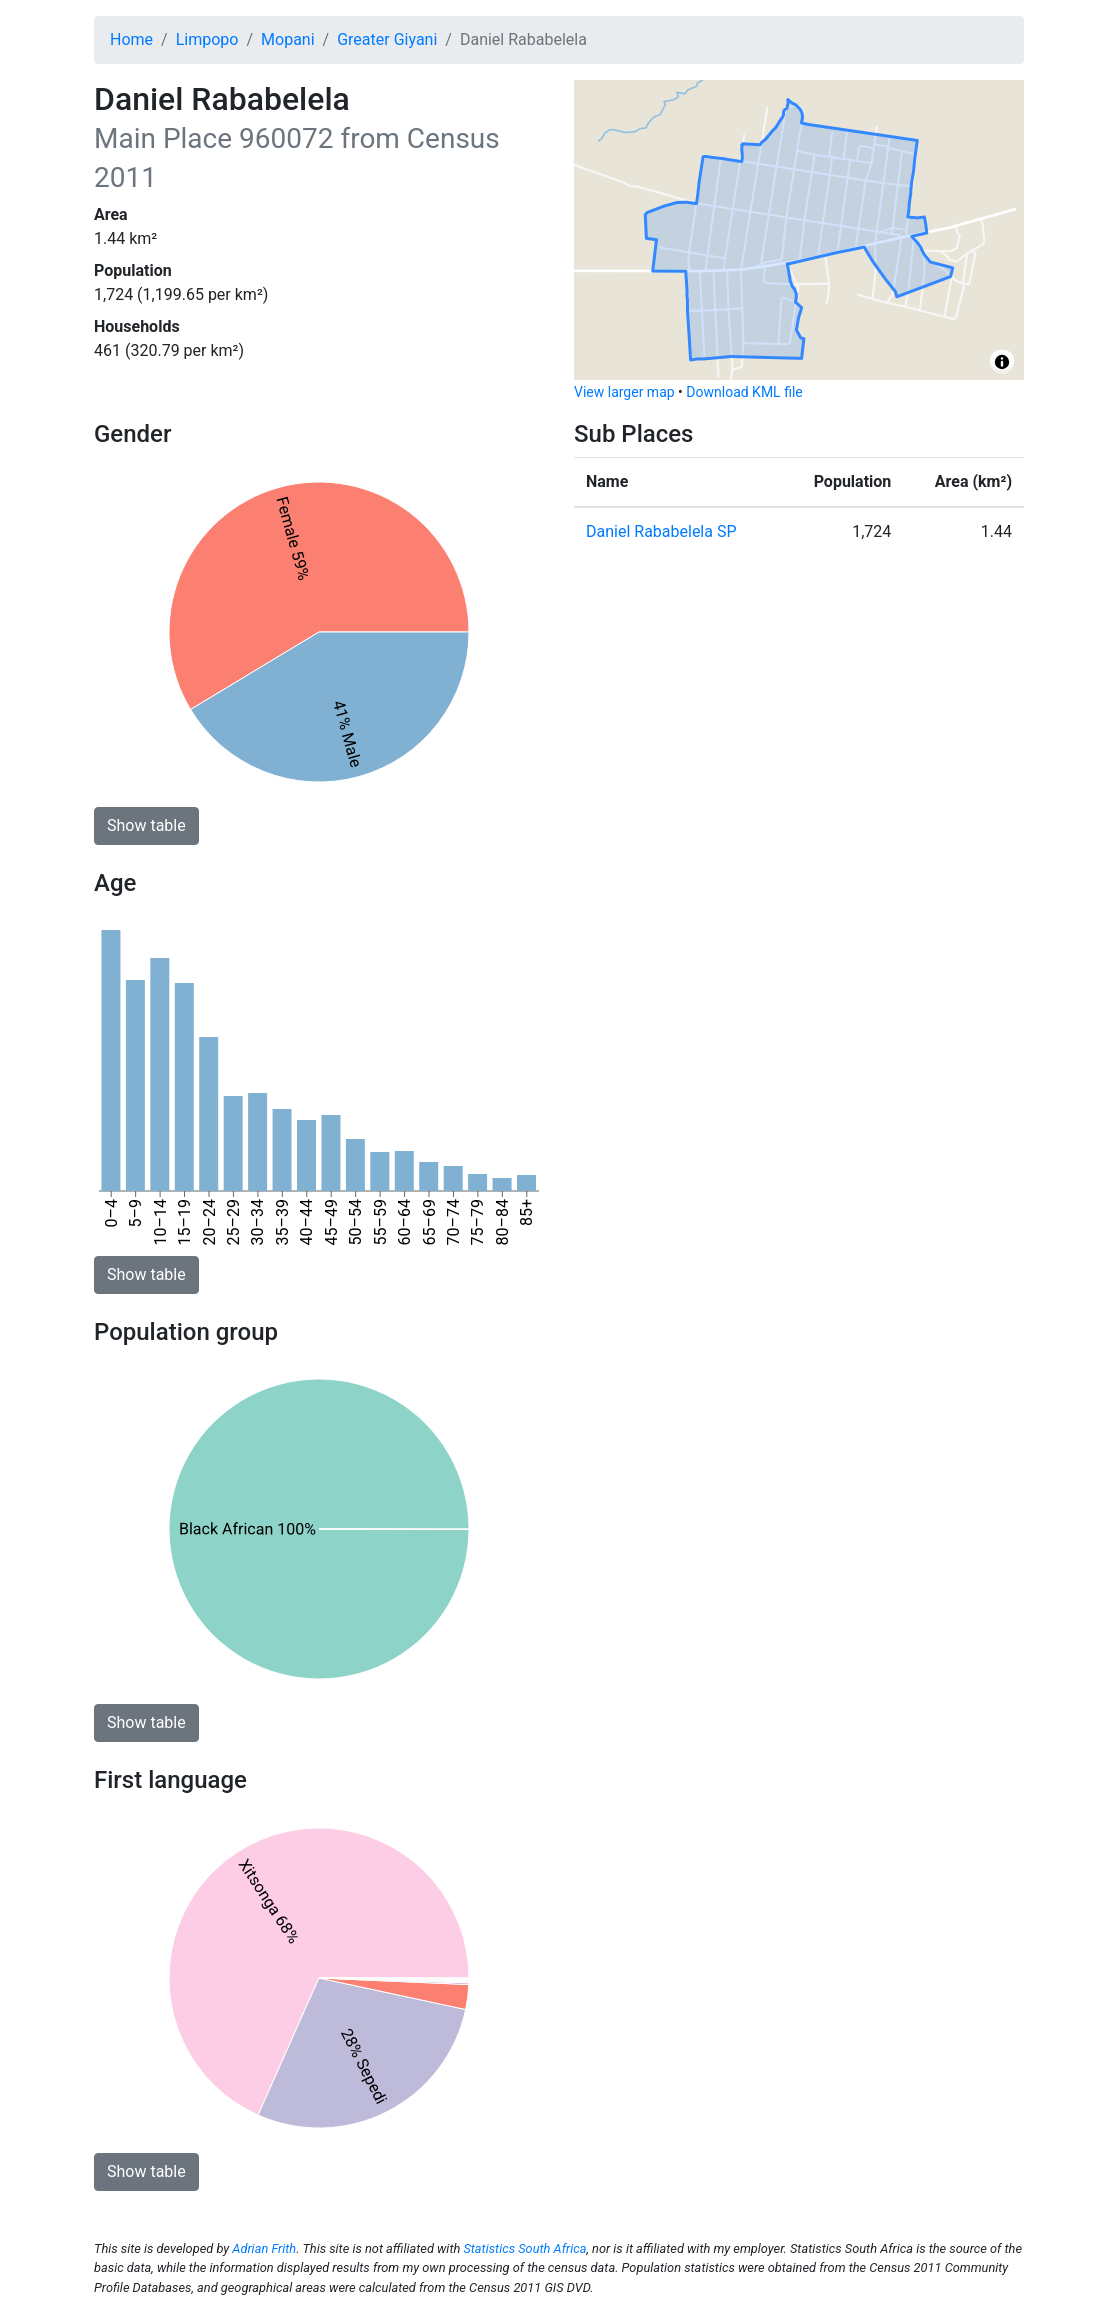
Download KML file (744, 392)
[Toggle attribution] (1002, 362)
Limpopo (207, 39)
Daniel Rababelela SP (661, 531)
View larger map (624, 392)
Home (131, 39)
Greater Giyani (387, 39)
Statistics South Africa (524, 2248)
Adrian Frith (264, 2248)
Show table (146, 825)
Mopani (288, 39)
